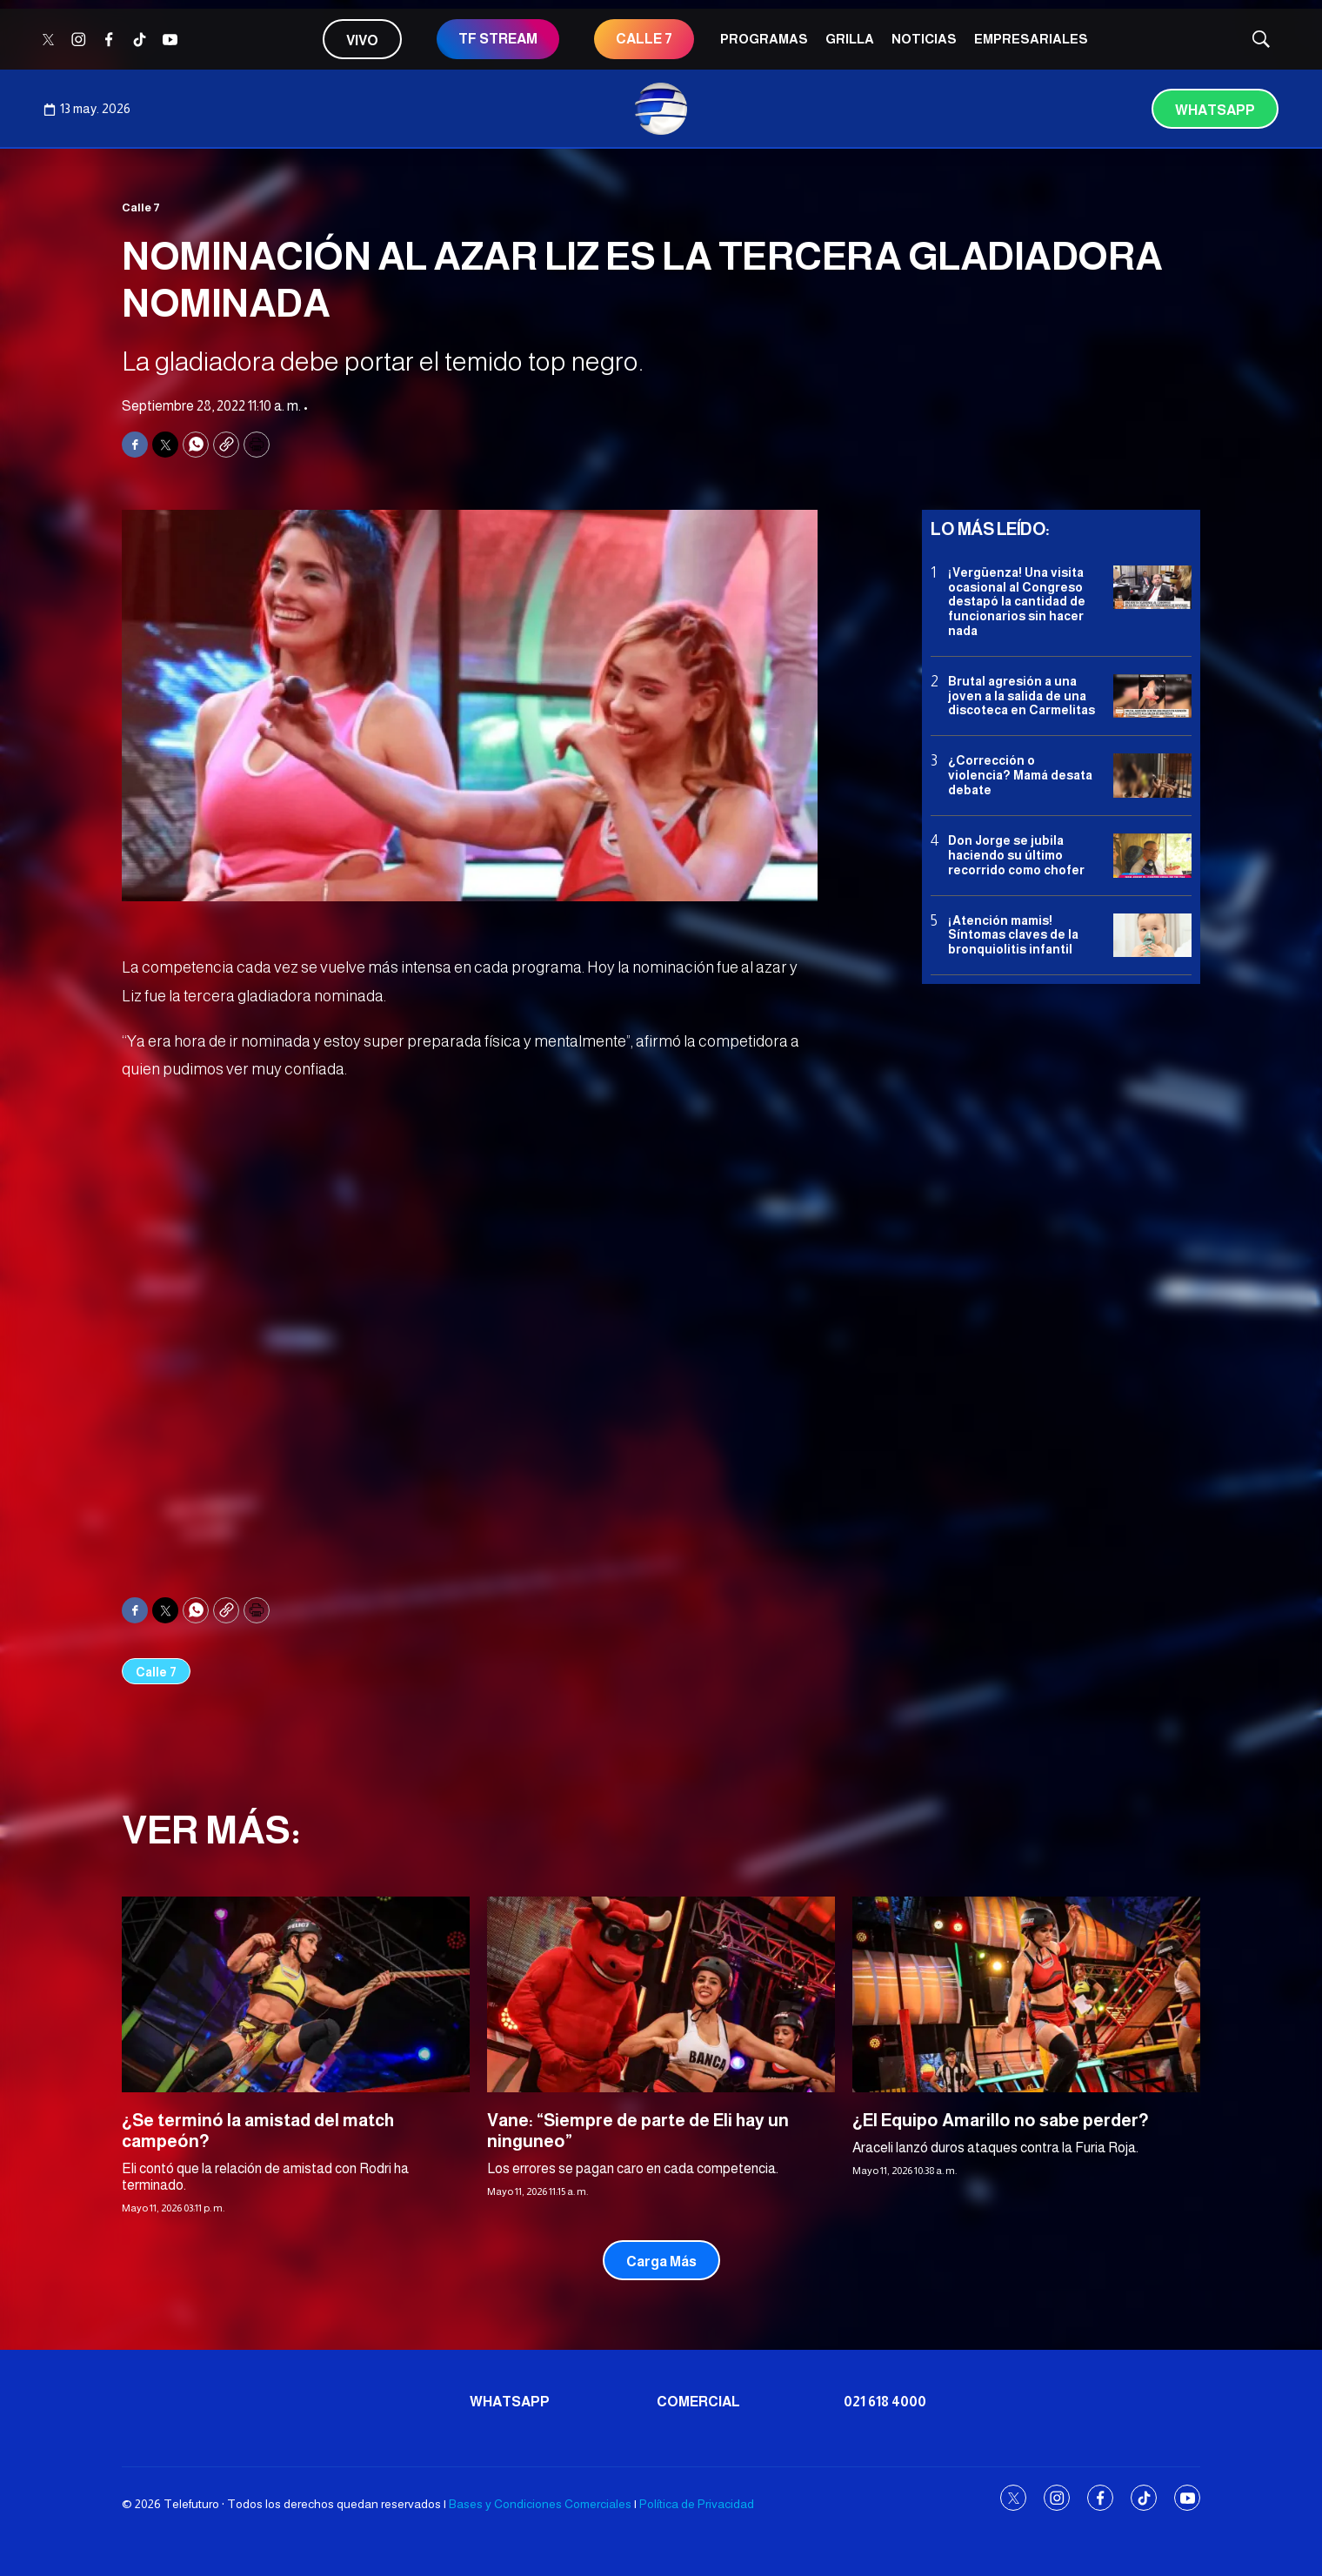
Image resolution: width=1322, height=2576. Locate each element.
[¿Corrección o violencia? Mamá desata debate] (1152, 775)
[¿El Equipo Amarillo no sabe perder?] (1026, 1994)
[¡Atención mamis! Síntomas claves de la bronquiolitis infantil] (1152, 935)
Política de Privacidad (696, 2504)
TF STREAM (497, 38)
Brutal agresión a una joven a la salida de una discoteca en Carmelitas (1021, 696)
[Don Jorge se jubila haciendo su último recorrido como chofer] (1152, 855)
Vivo (362, 40)
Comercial (698, 2401)
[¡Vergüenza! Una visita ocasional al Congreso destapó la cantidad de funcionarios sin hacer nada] (1152, 587)
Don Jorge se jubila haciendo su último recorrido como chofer (1016, 855)
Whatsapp (1215, 110)
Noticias (924, 38)
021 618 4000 (885, 2401)
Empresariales (1031, 38)
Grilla (849, 38)
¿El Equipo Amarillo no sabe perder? (1000, 2120)
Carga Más (661, 2261)
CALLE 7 (644, 38)
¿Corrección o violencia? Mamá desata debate (1020, 775)
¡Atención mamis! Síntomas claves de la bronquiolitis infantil (1013, 935)
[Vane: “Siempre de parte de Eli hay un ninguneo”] (661, 1994)
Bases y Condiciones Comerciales (540, 2504)
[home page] (661, 109)
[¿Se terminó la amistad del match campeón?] (296, 1994)
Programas (764, 38)
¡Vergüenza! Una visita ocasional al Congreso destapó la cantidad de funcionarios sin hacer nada (1016, 601)
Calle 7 (141, 207)
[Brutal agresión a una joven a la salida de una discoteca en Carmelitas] (1152, 696)
